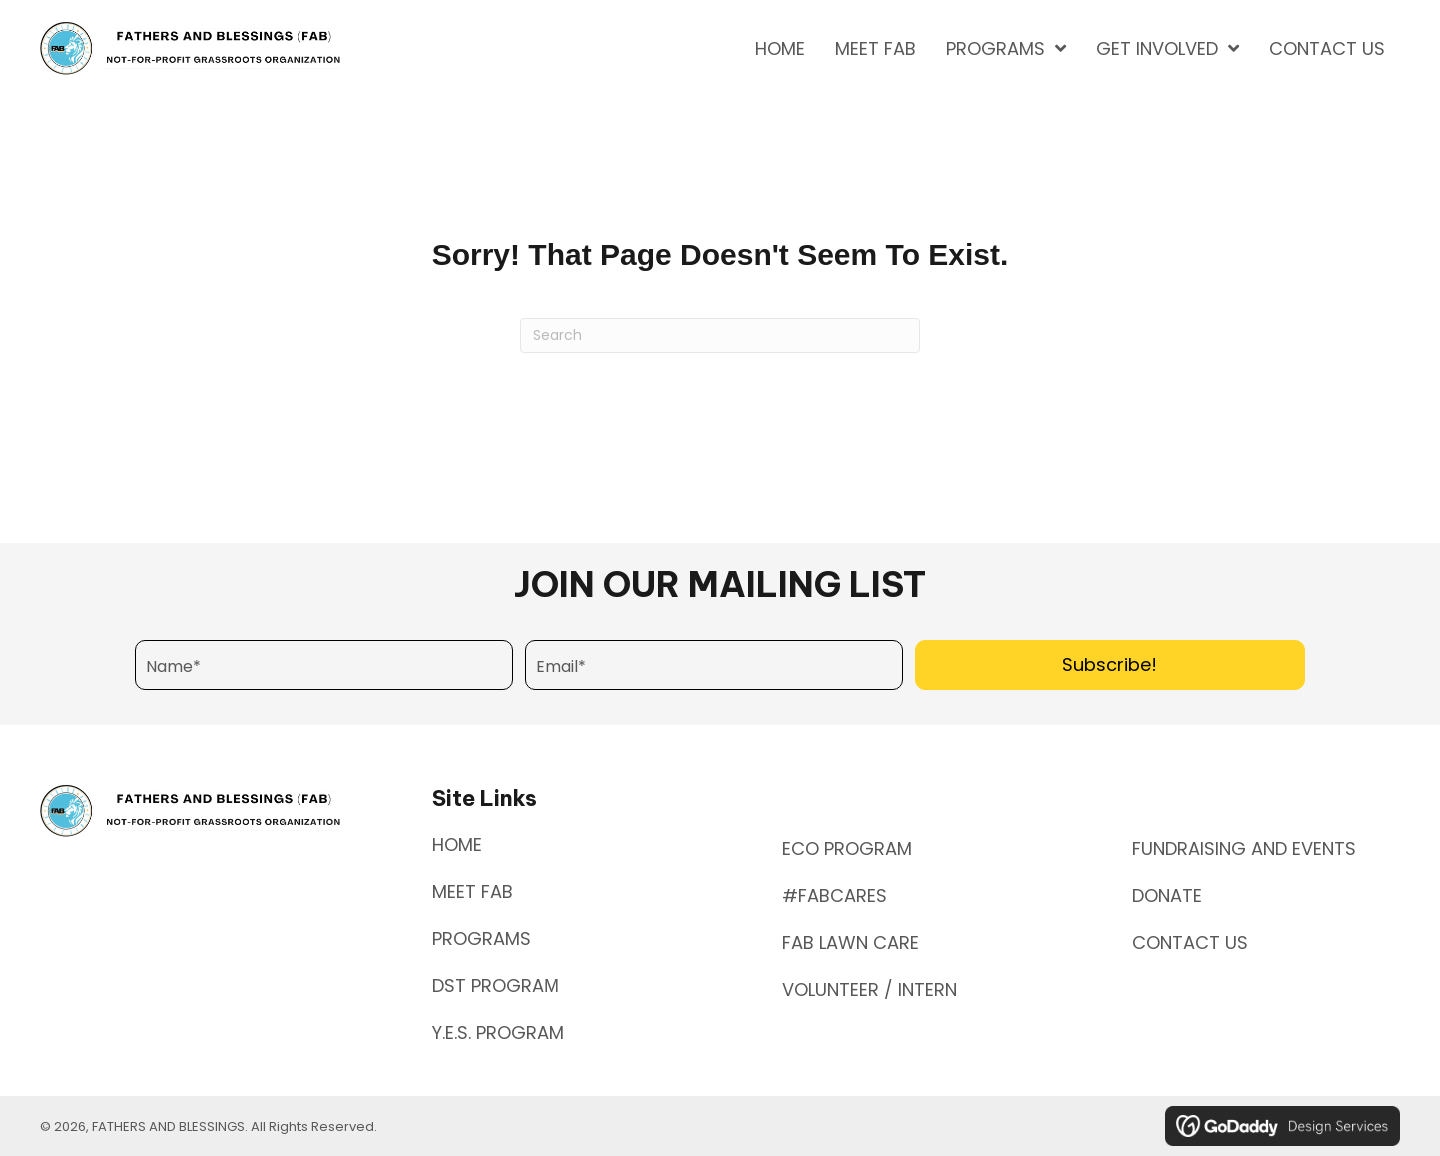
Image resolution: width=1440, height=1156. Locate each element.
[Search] (720, 335)
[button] (1110, 665)
